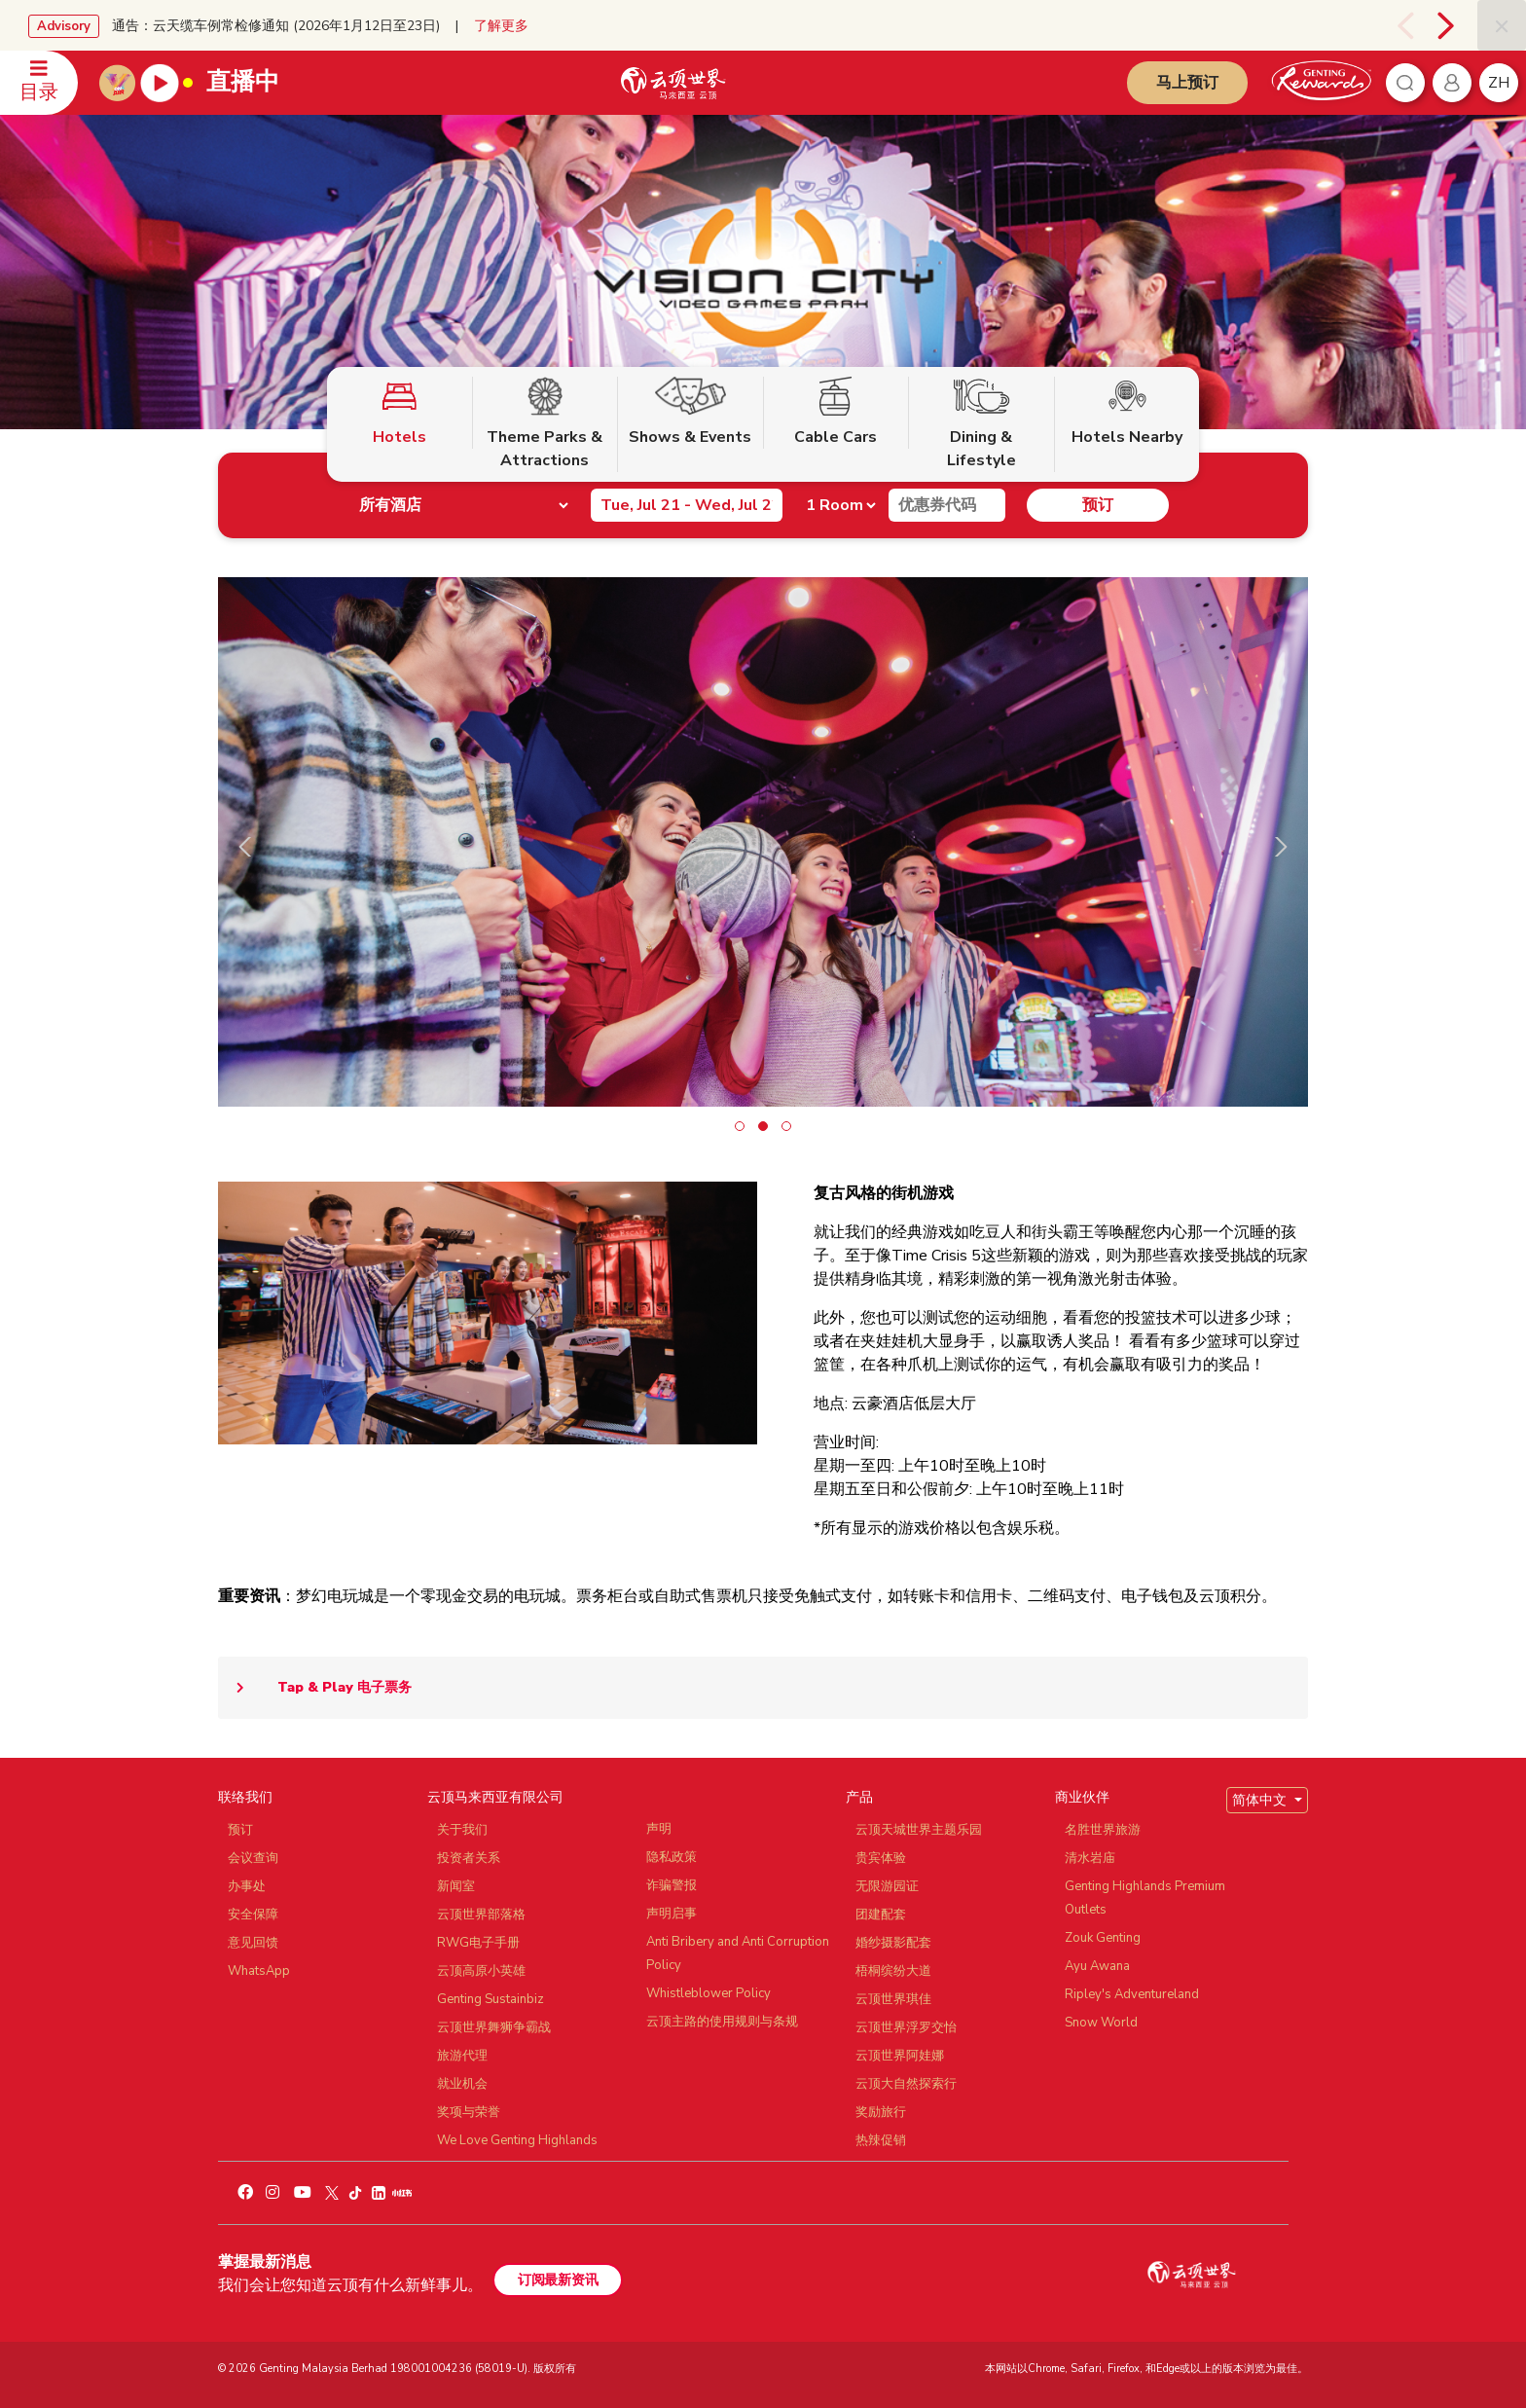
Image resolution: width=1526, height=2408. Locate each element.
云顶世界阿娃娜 (899, 2055)
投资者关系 (468, 1858)
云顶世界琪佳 (893, 1999)
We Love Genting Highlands (517, 2140)
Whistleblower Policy (708, 1993)
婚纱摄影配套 (893, 1943)
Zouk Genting (1103, 1938)
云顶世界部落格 (481, 1914)
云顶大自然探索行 (906, 2084)
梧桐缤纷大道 (893, 1971)
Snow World (1101, 2022)
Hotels (399, 412)
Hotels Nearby (1127, 412)
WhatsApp (259, 1971)
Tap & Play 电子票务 (315, 1688)
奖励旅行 (880, 2112)
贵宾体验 (880, 1858)
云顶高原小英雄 (481, 1971)
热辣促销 (880, 2140)
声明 (659, 1829)
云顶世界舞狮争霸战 (494, 2027)
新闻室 (456, 1886)
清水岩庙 (1090, 1858)
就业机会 (462, 2084)
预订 (1097, 505)
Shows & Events (690, 412)
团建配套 (880, 1914)
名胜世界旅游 (1103, 1830)
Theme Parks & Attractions (544, 424)
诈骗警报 (671, 1885)
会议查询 (253, 1858)
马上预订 (1187, 82)
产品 (859, 1797)
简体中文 (1261, 1800)
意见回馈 (253, 1943)
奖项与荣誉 (468, 2112)
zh (1498, 82)
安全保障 (253, 1914)
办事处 (247, 1886)
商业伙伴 (1082, 1797)
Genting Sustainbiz (490, 1999)
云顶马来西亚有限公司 (495, 1797)
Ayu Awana (1097, 1966)
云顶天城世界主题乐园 (918, 1830)
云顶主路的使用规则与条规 (722, 2021)
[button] (739, 1126)
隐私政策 (671, 1857)
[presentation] (1400, 25)
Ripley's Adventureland (1132, 1994)
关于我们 (462, 1830)
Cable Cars (835, 412)
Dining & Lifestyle (981, 424)
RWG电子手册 (478, 1943)
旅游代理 (462, 2055)
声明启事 (671, 1913)
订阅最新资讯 (558, 2280)
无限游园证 (887, 1886)
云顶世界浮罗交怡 (906, 2027)
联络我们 (245, 1797)
